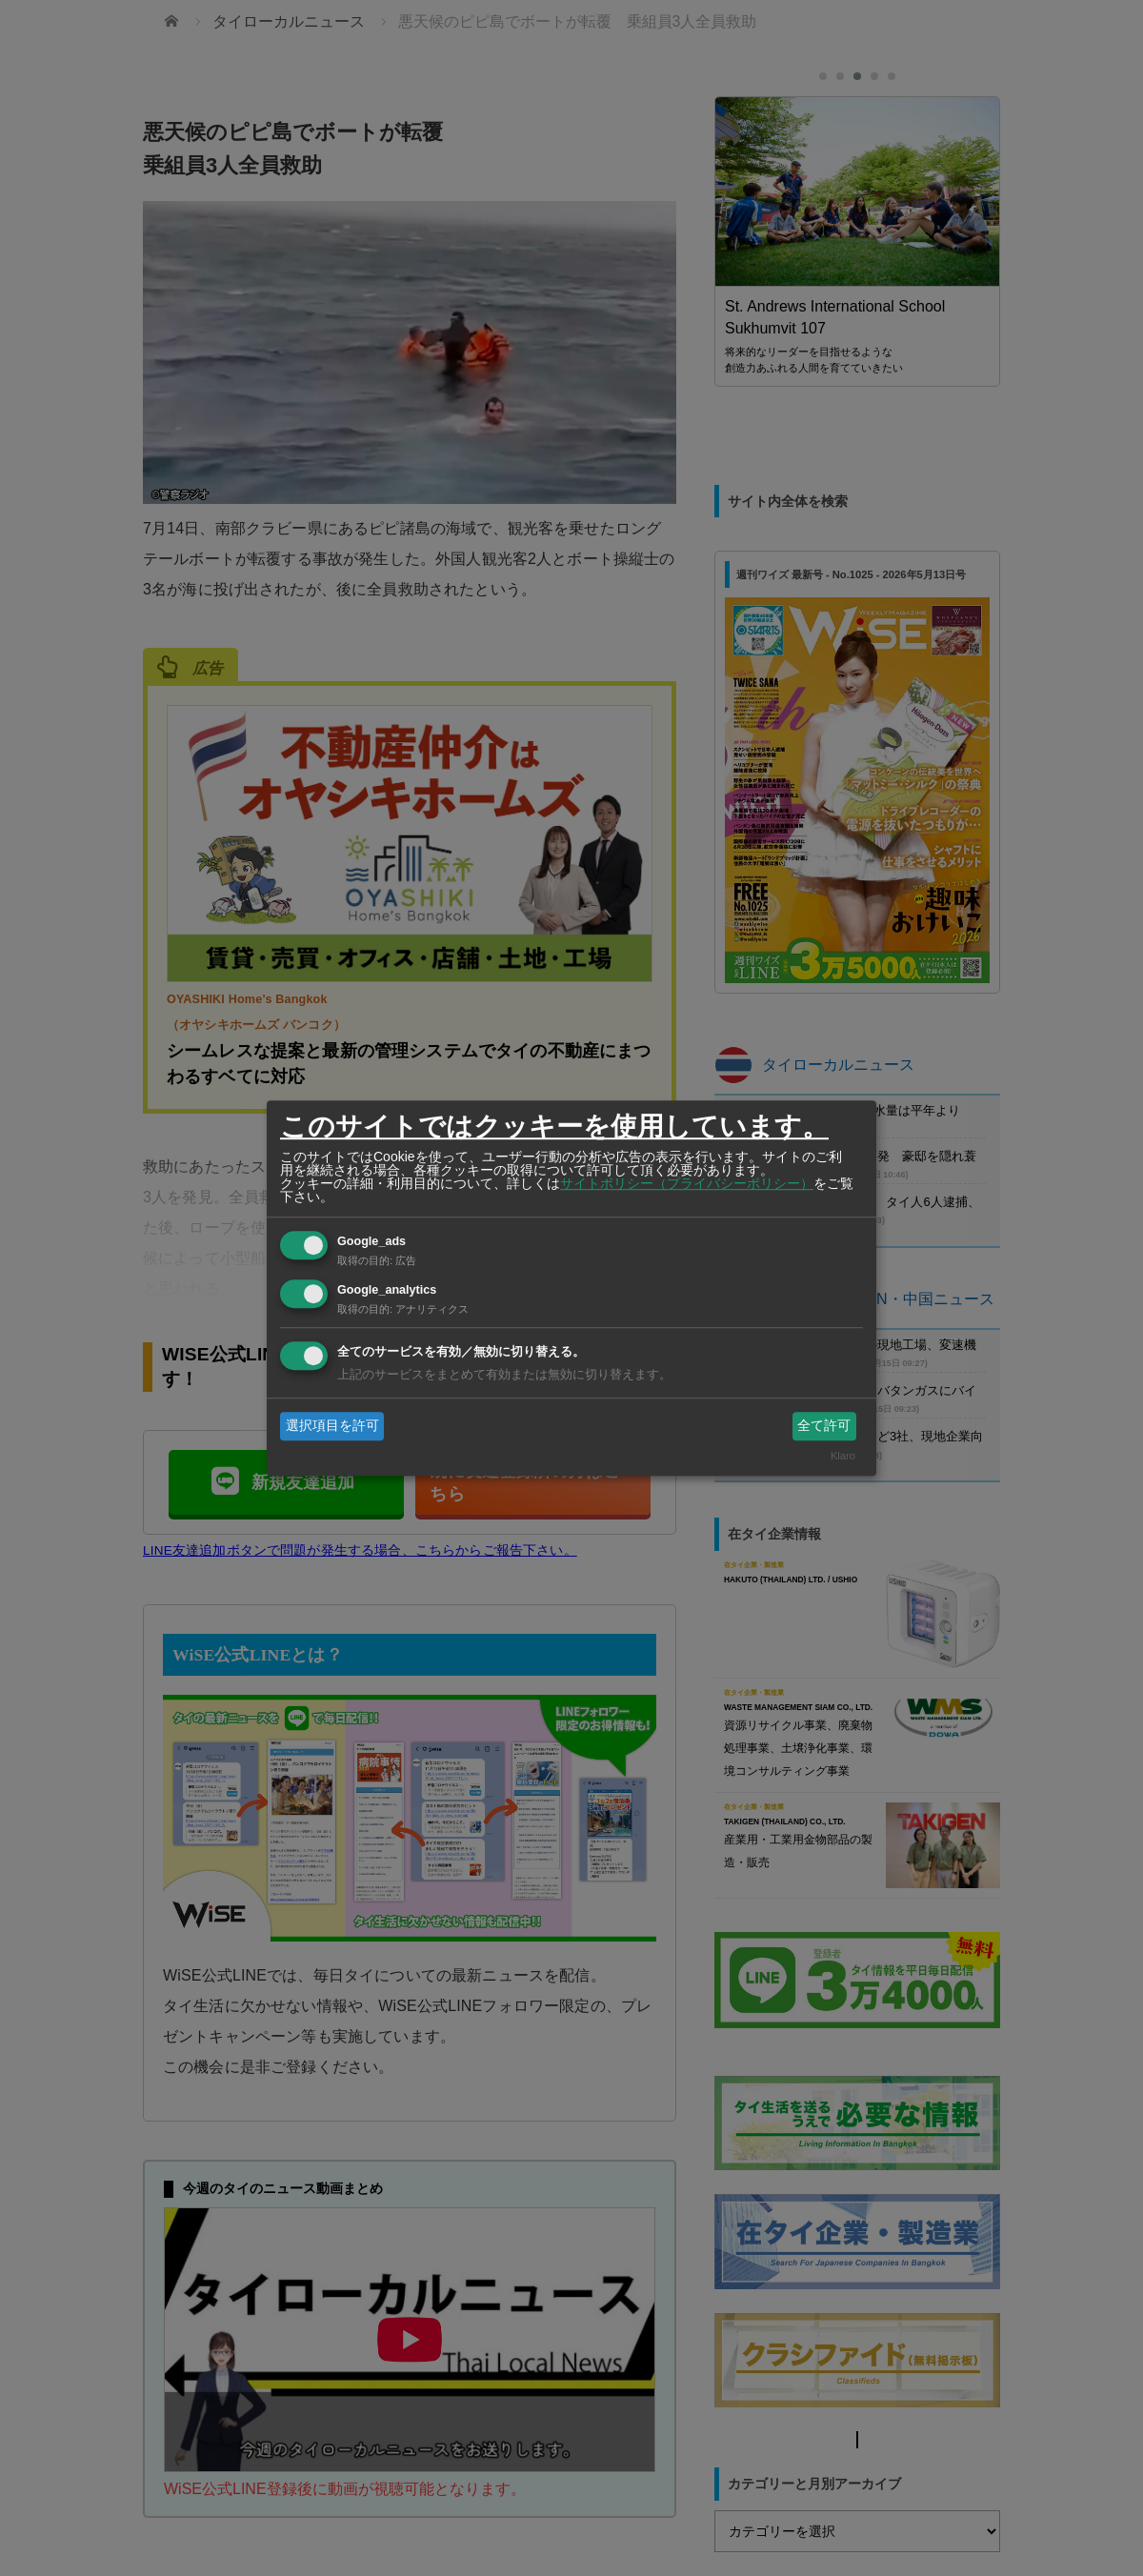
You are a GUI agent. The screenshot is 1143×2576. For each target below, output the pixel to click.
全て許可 (824, 1425)
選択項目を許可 (332, 1425)
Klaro (843, 1456)
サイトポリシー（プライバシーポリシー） (686, 1183)
